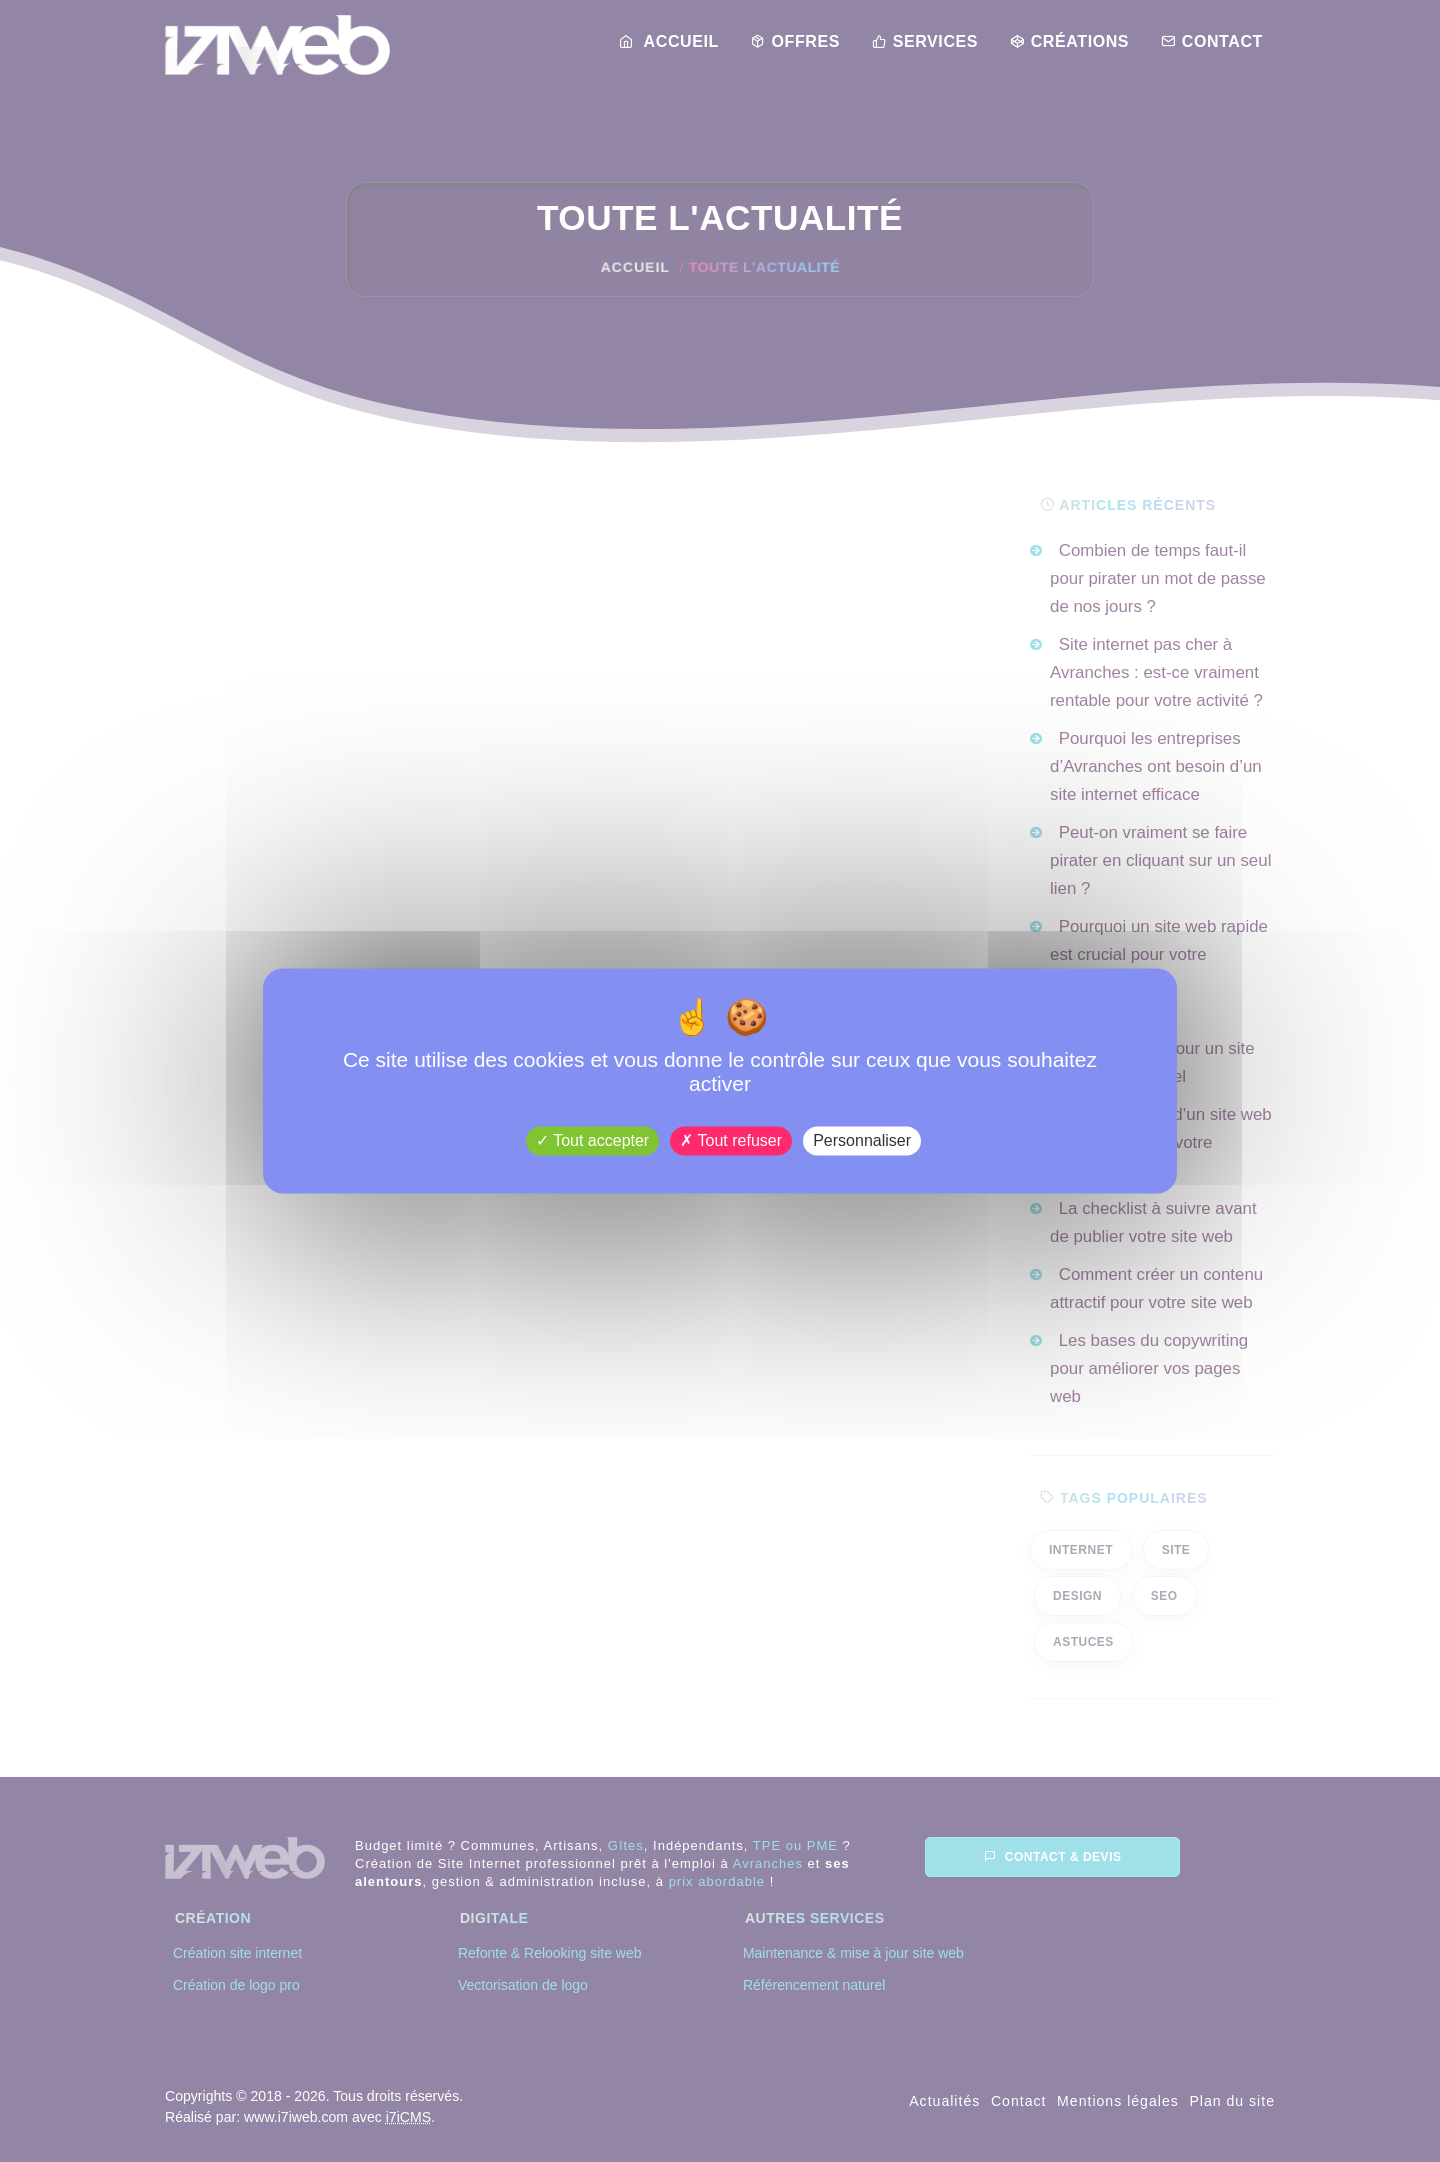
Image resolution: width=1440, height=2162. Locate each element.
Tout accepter (592, 1140)
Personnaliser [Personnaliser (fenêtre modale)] (862, 1140)
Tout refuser (731, 1140)
